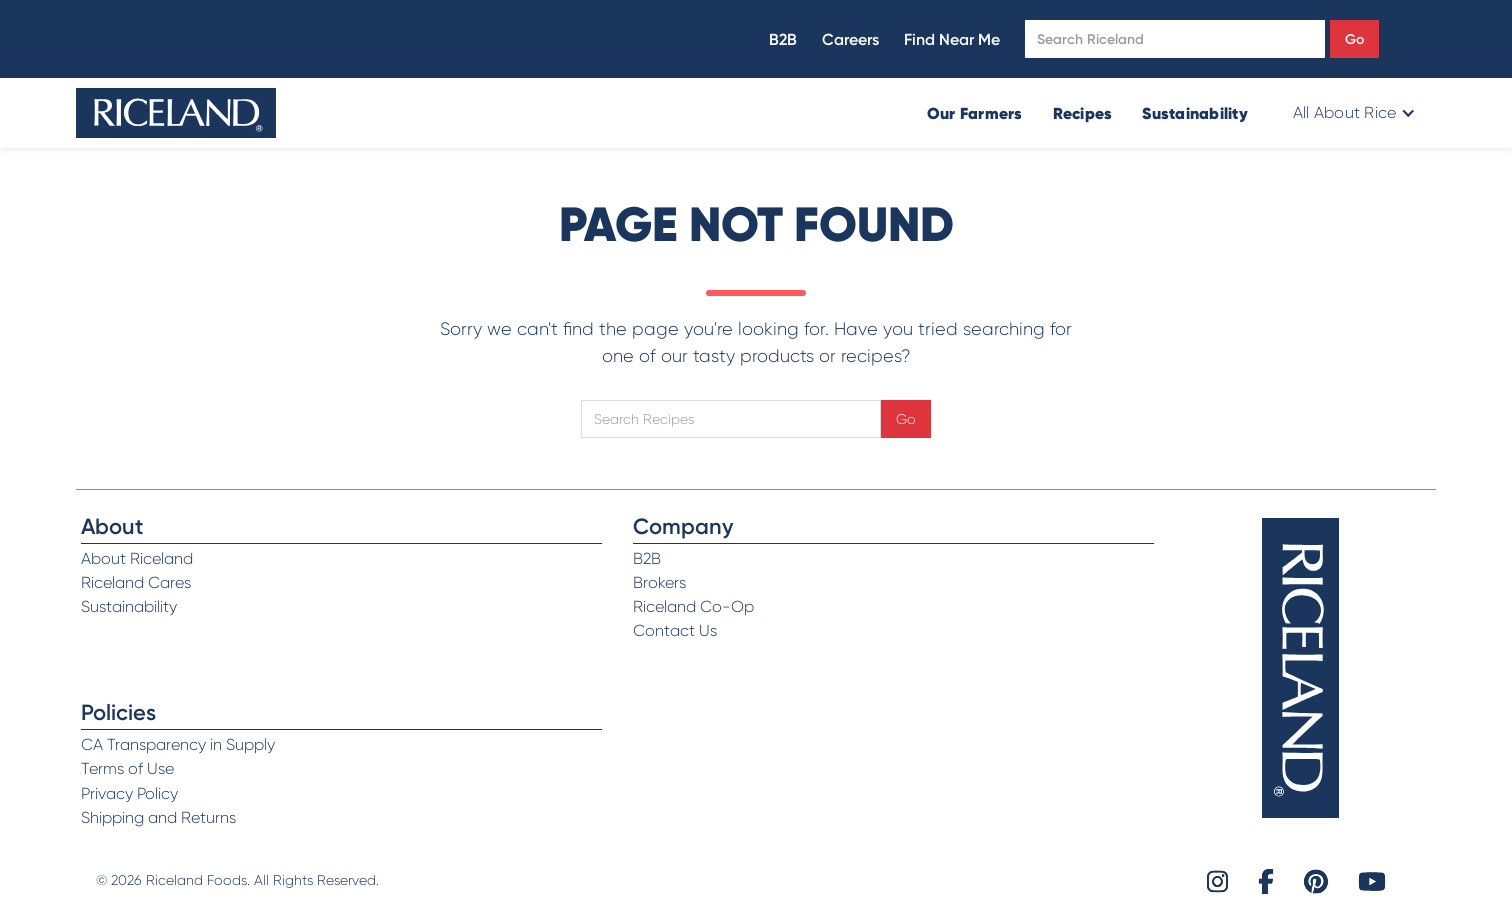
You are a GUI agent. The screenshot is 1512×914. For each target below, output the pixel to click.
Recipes (1083, 113)
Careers (850, 39)
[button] (1352, 113)
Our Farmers (975, 113)
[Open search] (1175, 39)
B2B (783, 39)
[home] (176, 113)
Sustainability (1195, 113)
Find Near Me (952, 39)
